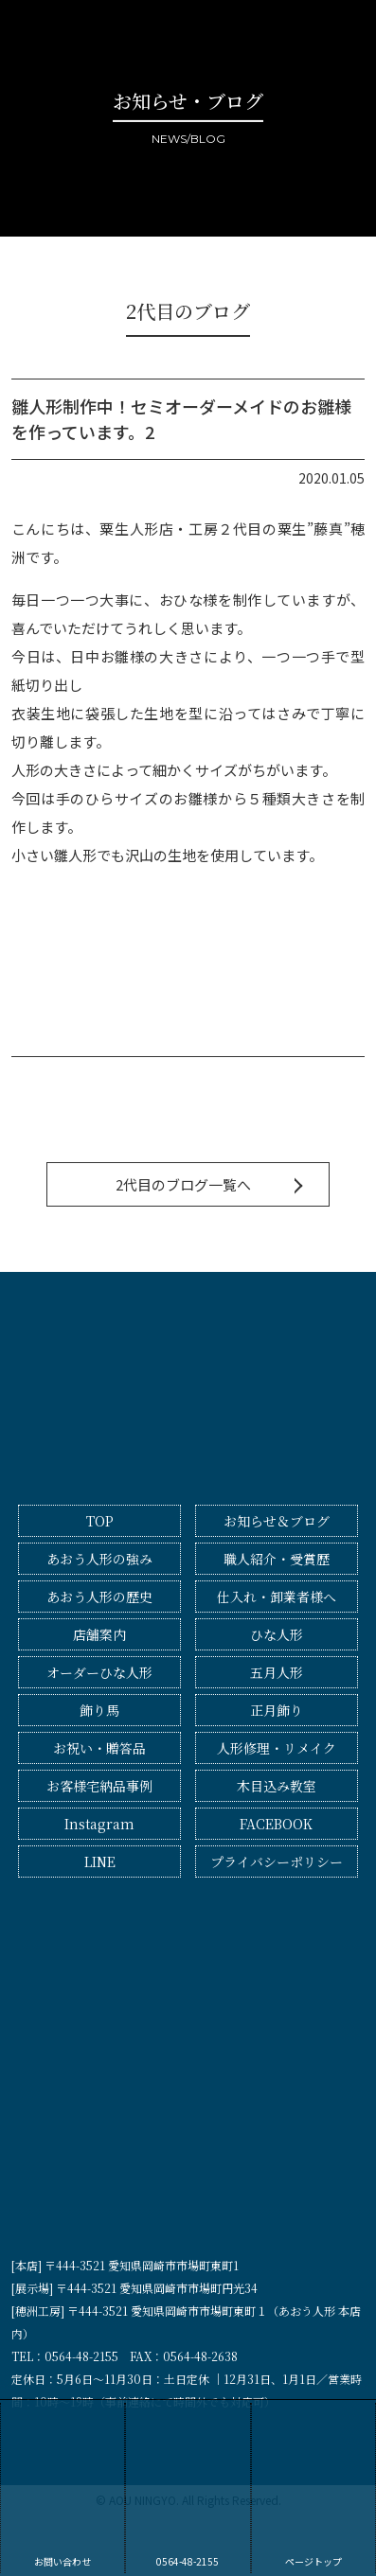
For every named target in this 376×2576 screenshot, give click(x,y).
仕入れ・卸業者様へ (276, 1596)
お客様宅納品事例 (99, 1785)
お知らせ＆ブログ (277, 1520)
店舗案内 (99, 1634)
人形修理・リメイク (276, 1747)
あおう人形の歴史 (99, 1596)
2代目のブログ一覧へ (183, 1184)
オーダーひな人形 (99, 1672)
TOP (100, 1520)
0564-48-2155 (187, 2485)
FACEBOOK (276, 1823)
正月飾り (276, 1710)
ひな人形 (276, 1634)
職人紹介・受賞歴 (277, 1558)
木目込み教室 (276, 1785)
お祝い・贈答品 (99, 1747)
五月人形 (276, 1672)
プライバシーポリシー (276, 1861)
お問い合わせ (62, 2485)
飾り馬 (99, 1710)
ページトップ (313, 2485)
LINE (100, 1861)
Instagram (99, 1823)
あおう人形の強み (99, 1558)
